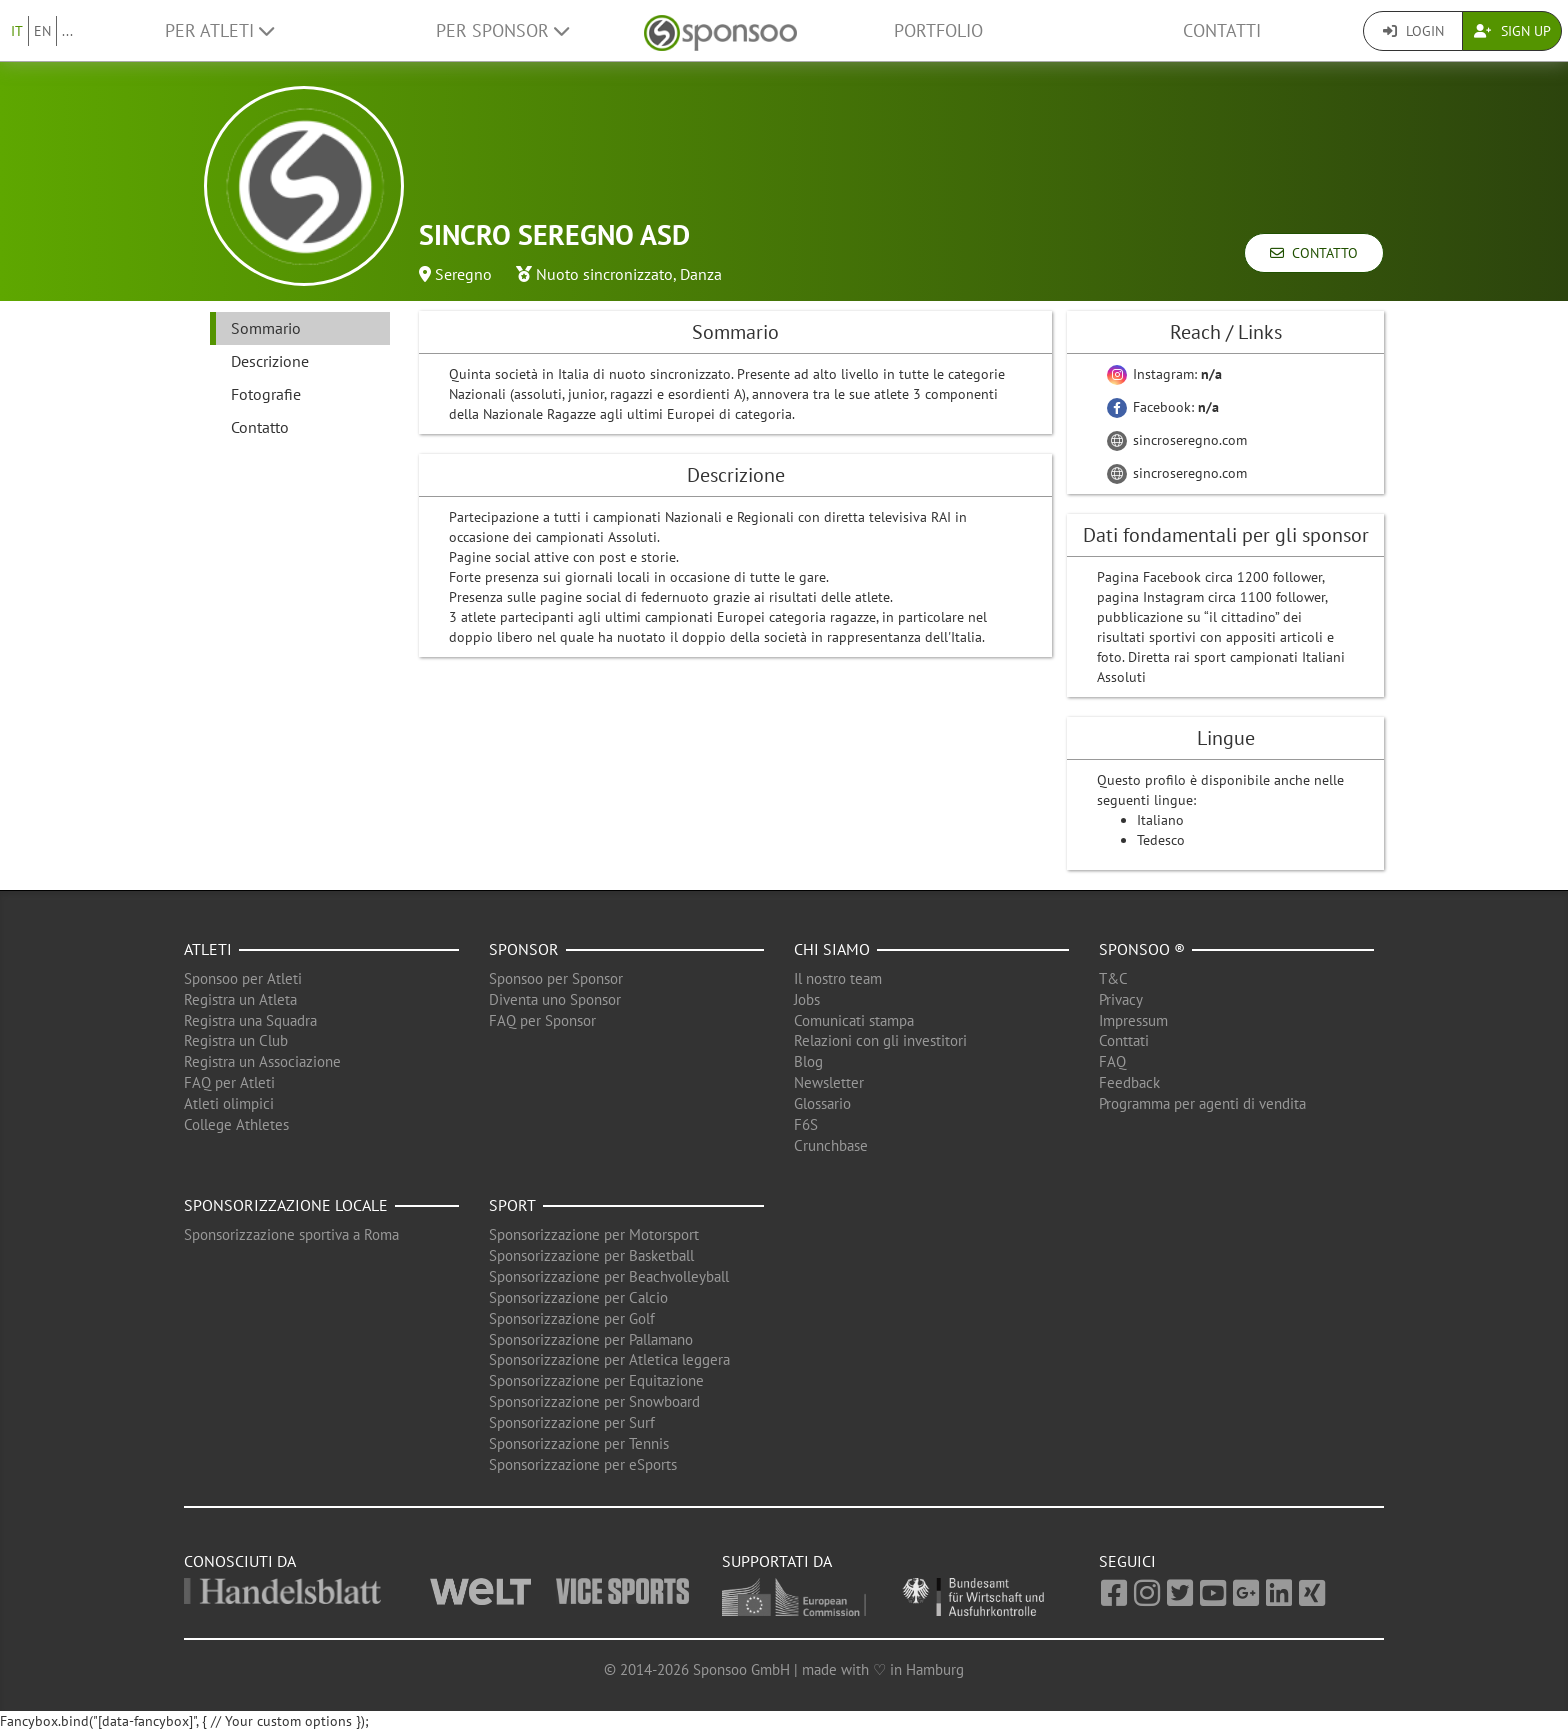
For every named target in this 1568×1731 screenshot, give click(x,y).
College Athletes (236, 1124)
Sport (512, 1205)
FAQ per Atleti (229, 1082)
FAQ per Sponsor (542, 1020)
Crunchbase (831, 1145)
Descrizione (270, 361)
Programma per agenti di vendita (1202, 1103)
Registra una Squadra (250, 1020)
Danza (701, 274)
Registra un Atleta (240, 999)
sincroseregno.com (1177, 440)
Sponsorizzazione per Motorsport (594, 1234)
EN (42, 31)
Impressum (1133, 1020)
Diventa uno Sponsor (555, 999)
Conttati (1124, 1040)
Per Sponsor (502, 30)
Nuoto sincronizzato (604, 274)
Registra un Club (236, 1040)
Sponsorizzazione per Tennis (579, 1443)
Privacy (1121, 999)
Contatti (1222, 30)
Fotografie (266, 394)
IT (17, 31)
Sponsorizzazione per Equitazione (596, 1380)
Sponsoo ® (1142, 949)
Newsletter (829, 1082)
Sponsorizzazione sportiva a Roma (291, 1234)
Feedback (1129, 1082)
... (67, 31)
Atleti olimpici (229, 1103)
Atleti (208, 949)
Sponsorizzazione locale (286, 1205)
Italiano (1160, 820)
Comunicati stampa (854, 1020)
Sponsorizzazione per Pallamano (591, 1339)
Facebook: (1163, 407)
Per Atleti (219, 30)
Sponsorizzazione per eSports (583, 1464)
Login (1413, 31)
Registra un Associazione (262, 1061)
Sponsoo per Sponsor (556, 978)
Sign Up (1512, 31)
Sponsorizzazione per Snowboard (594, 1401)
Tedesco (1161, 840)
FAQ (1112, 1061)
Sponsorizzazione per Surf (572, 1422)
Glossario (822, 1103)
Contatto (1314, 253)
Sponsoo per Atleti (243, 978)
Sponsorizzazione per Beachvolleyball (609, 1276)
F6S (806, 1124)
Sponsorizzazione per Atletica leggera (609, 1359)
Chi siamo (832, 949)
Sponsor (524, 949)
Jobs (807, 999)
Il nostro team (838, 978)
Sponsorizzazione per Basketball (591, 1255)
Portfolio (938, 30)
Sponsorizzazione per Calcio (578, 1297)
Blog (808, 1061)
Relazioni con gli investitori (880, 1040)
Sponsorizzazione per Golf (572, 1318)
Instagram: (1164, 374)
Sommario (266, 328)
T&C (1113, 978)
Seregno (463, 274)
